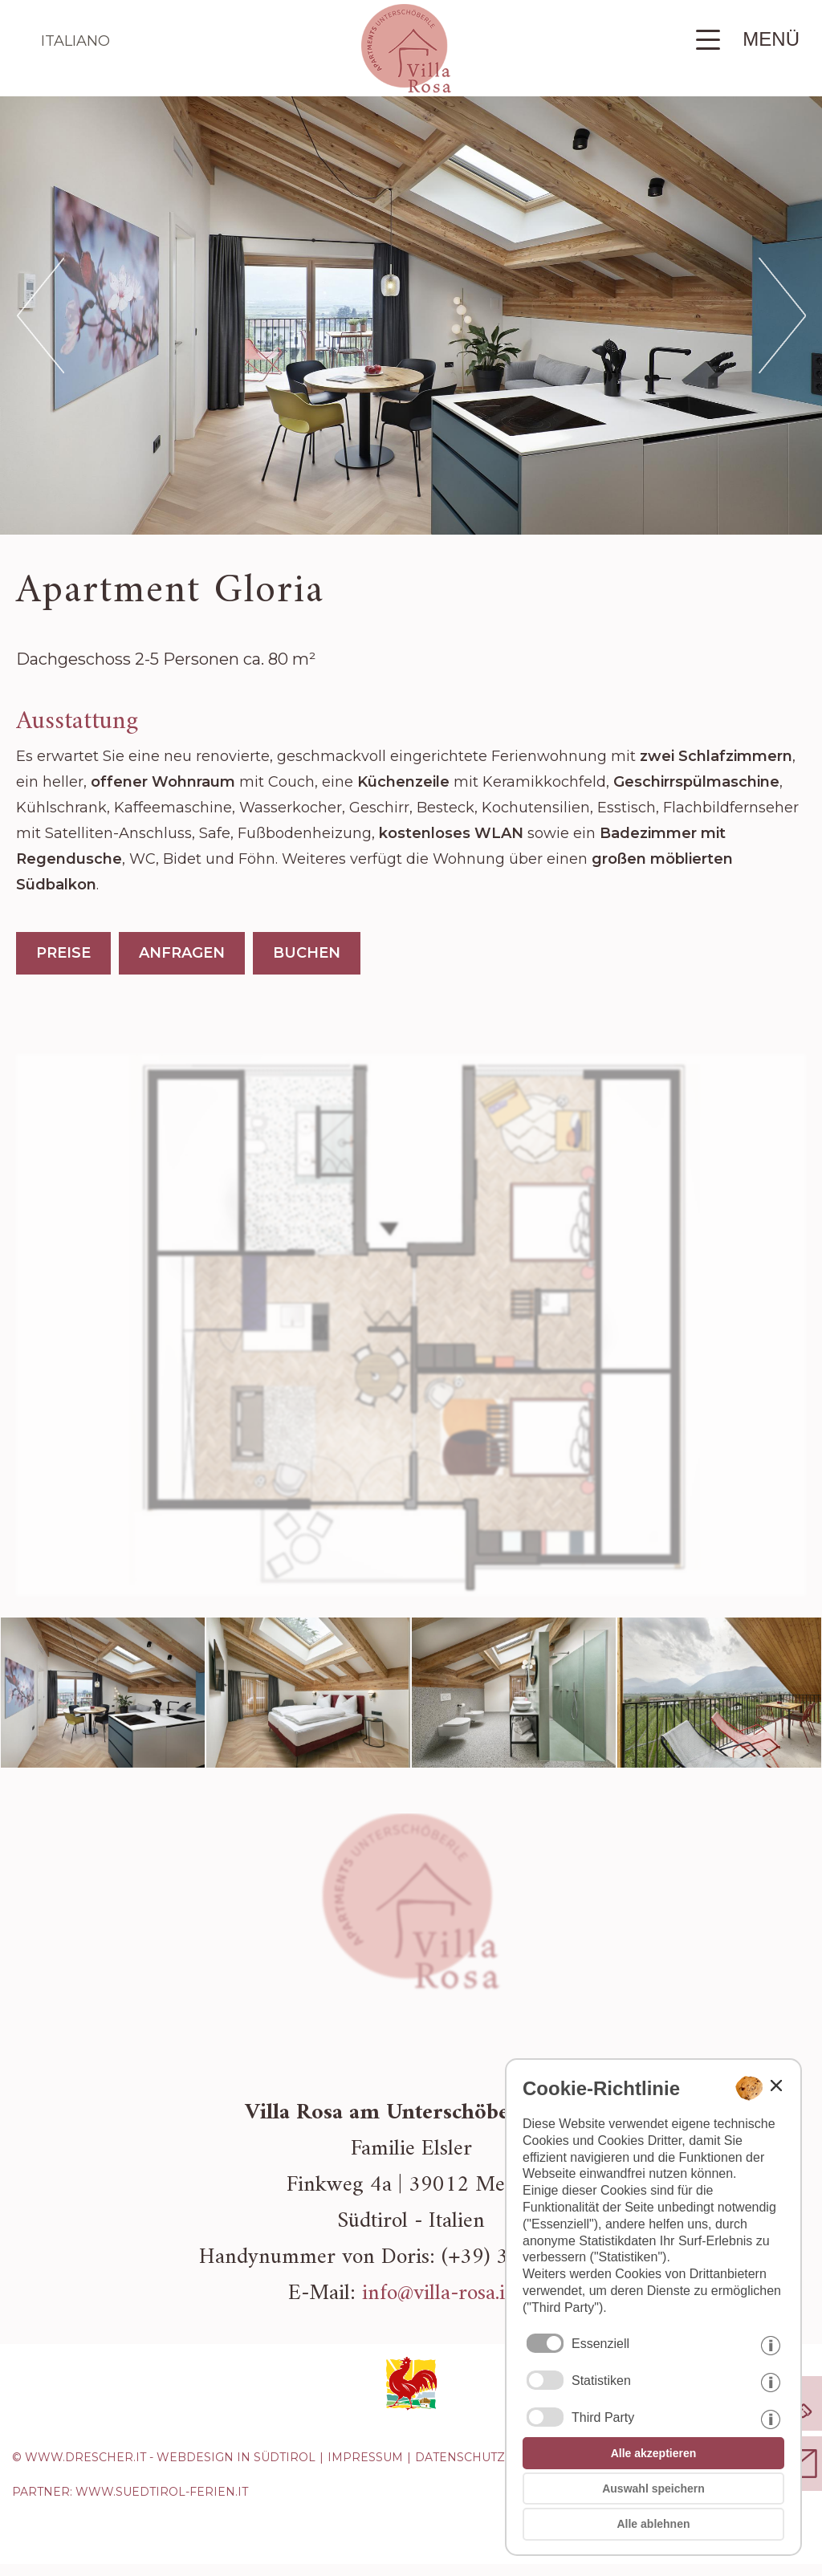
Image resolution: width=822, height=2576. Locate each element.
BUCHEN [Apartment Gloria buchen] (306, 953)
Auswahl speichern (653, 2488)
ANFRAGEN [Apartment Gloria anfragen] (182, 953)
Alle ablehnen (653, 2523)
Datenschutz (460, 2457)
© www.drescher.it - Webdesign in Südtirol (163, 2457)
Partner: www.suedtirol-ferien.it (130, 2491)
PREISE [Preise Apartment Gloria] (63, 953)
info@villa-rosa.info (448, 2294)
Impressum (365, 2457)
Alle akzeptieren (654, 2453)
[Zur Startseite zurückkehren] (406, 88)
